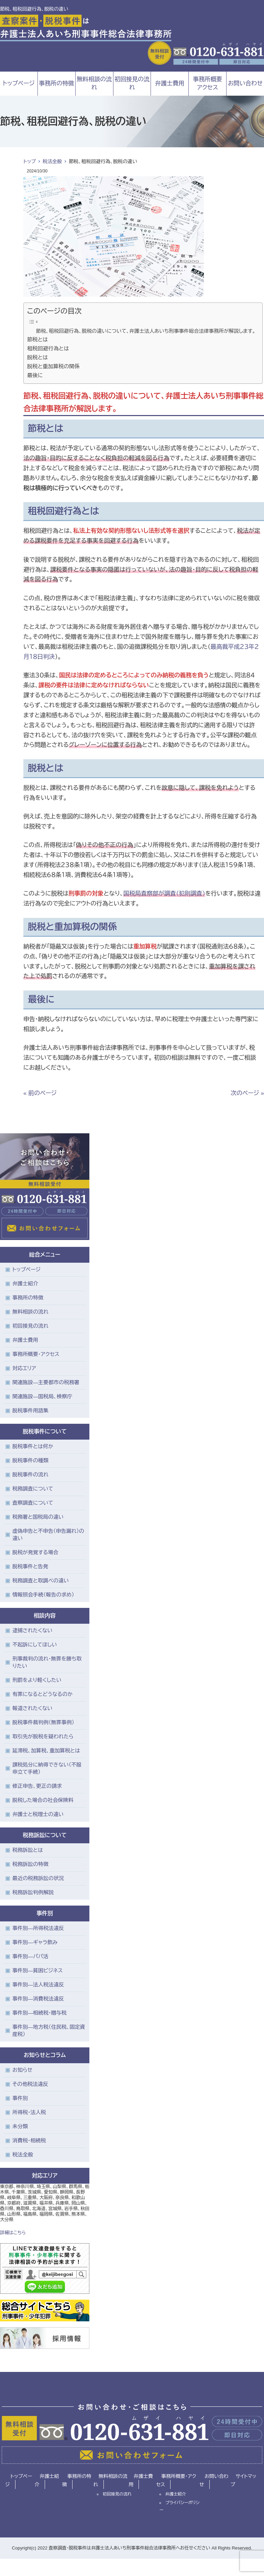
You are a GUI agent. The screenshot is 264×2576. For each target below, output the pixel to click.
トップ (29, 161)
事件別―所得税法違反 (38, 1928)
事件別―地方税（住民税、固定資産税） (48, 2030)
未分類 (20, 2126)
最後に (35, 375)
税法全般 (52, 161)
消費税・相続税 (29, 2140)
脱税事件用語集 (30, 1410)
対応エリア (24, 1368)
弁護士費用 (169, 83)
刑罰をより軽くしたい (37, 1680)
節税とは (37, 339)
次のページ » (247, 1093)
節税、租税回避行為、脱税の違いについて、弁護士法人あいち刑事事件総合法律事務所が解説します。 (146, 331)
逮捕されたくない (32, 1630)
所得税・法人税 (29, 2112)
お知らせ (22, 2070)
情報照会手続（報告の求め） (43, 1595)
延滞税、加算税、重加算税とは (46, 1750)
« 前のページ (40, 1093)
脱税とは (37, 357)
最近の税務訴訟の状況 (38, 1878)
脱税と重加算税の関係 (53, 366)
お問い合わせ (214, 2480)
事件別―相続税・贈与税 (39, 2013)
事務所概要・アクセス (35, 1354)
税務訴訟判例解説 (33, 1892)
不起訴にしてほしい (34, 1644)
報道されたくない (32, 1708)
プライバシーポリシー (179, 2506)
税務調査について (32, 1489)
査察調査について (32, 1503)
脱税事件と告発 (30, 1566)
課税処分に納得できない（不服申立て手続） (46, 1768)
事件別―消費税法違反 (38, 1999)
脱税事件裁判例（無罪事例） (43, 1722)
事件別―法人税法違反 (38, 1984)
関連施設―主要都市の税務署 (45, 1382)
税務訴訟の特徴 (30, 1864)
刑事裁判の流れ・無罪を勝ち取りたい (46, 1662)
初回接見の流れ (132, 83)
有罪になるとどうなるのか (42, 1694)
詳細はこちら (13, 2232)
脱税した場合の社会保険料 (42, 1800)
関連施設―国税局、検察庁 (42, 1396)
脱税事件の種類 (30, 1460)
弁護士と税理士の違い (38, 1814)
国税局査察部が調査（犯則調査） (164, 893)
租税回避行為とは (48, 348)
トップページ (19, 83)
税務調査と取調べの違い (40, 1580)
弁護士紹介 (25, 1283)
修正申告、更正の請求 (37, 1786)
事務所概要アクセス (207, 83)
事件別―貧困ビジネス (37, 1970)
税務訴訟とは (27, 1850)
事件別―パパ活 (30, 1956)
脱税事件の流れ (30, 1474)
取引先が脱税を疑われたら (43, 1736)
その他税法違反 (30, 2084)
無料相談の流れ (94, 83)
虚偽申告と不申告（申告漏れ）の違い (48, 1534)
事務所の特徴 (56, 83)
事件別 (20, 2098)
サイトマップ (243, 2480)
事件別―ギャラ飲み (34, 1942)
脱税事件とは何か (32, 1446)
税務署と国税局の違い (38, 1517)
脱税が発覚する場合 (35, 1552)
